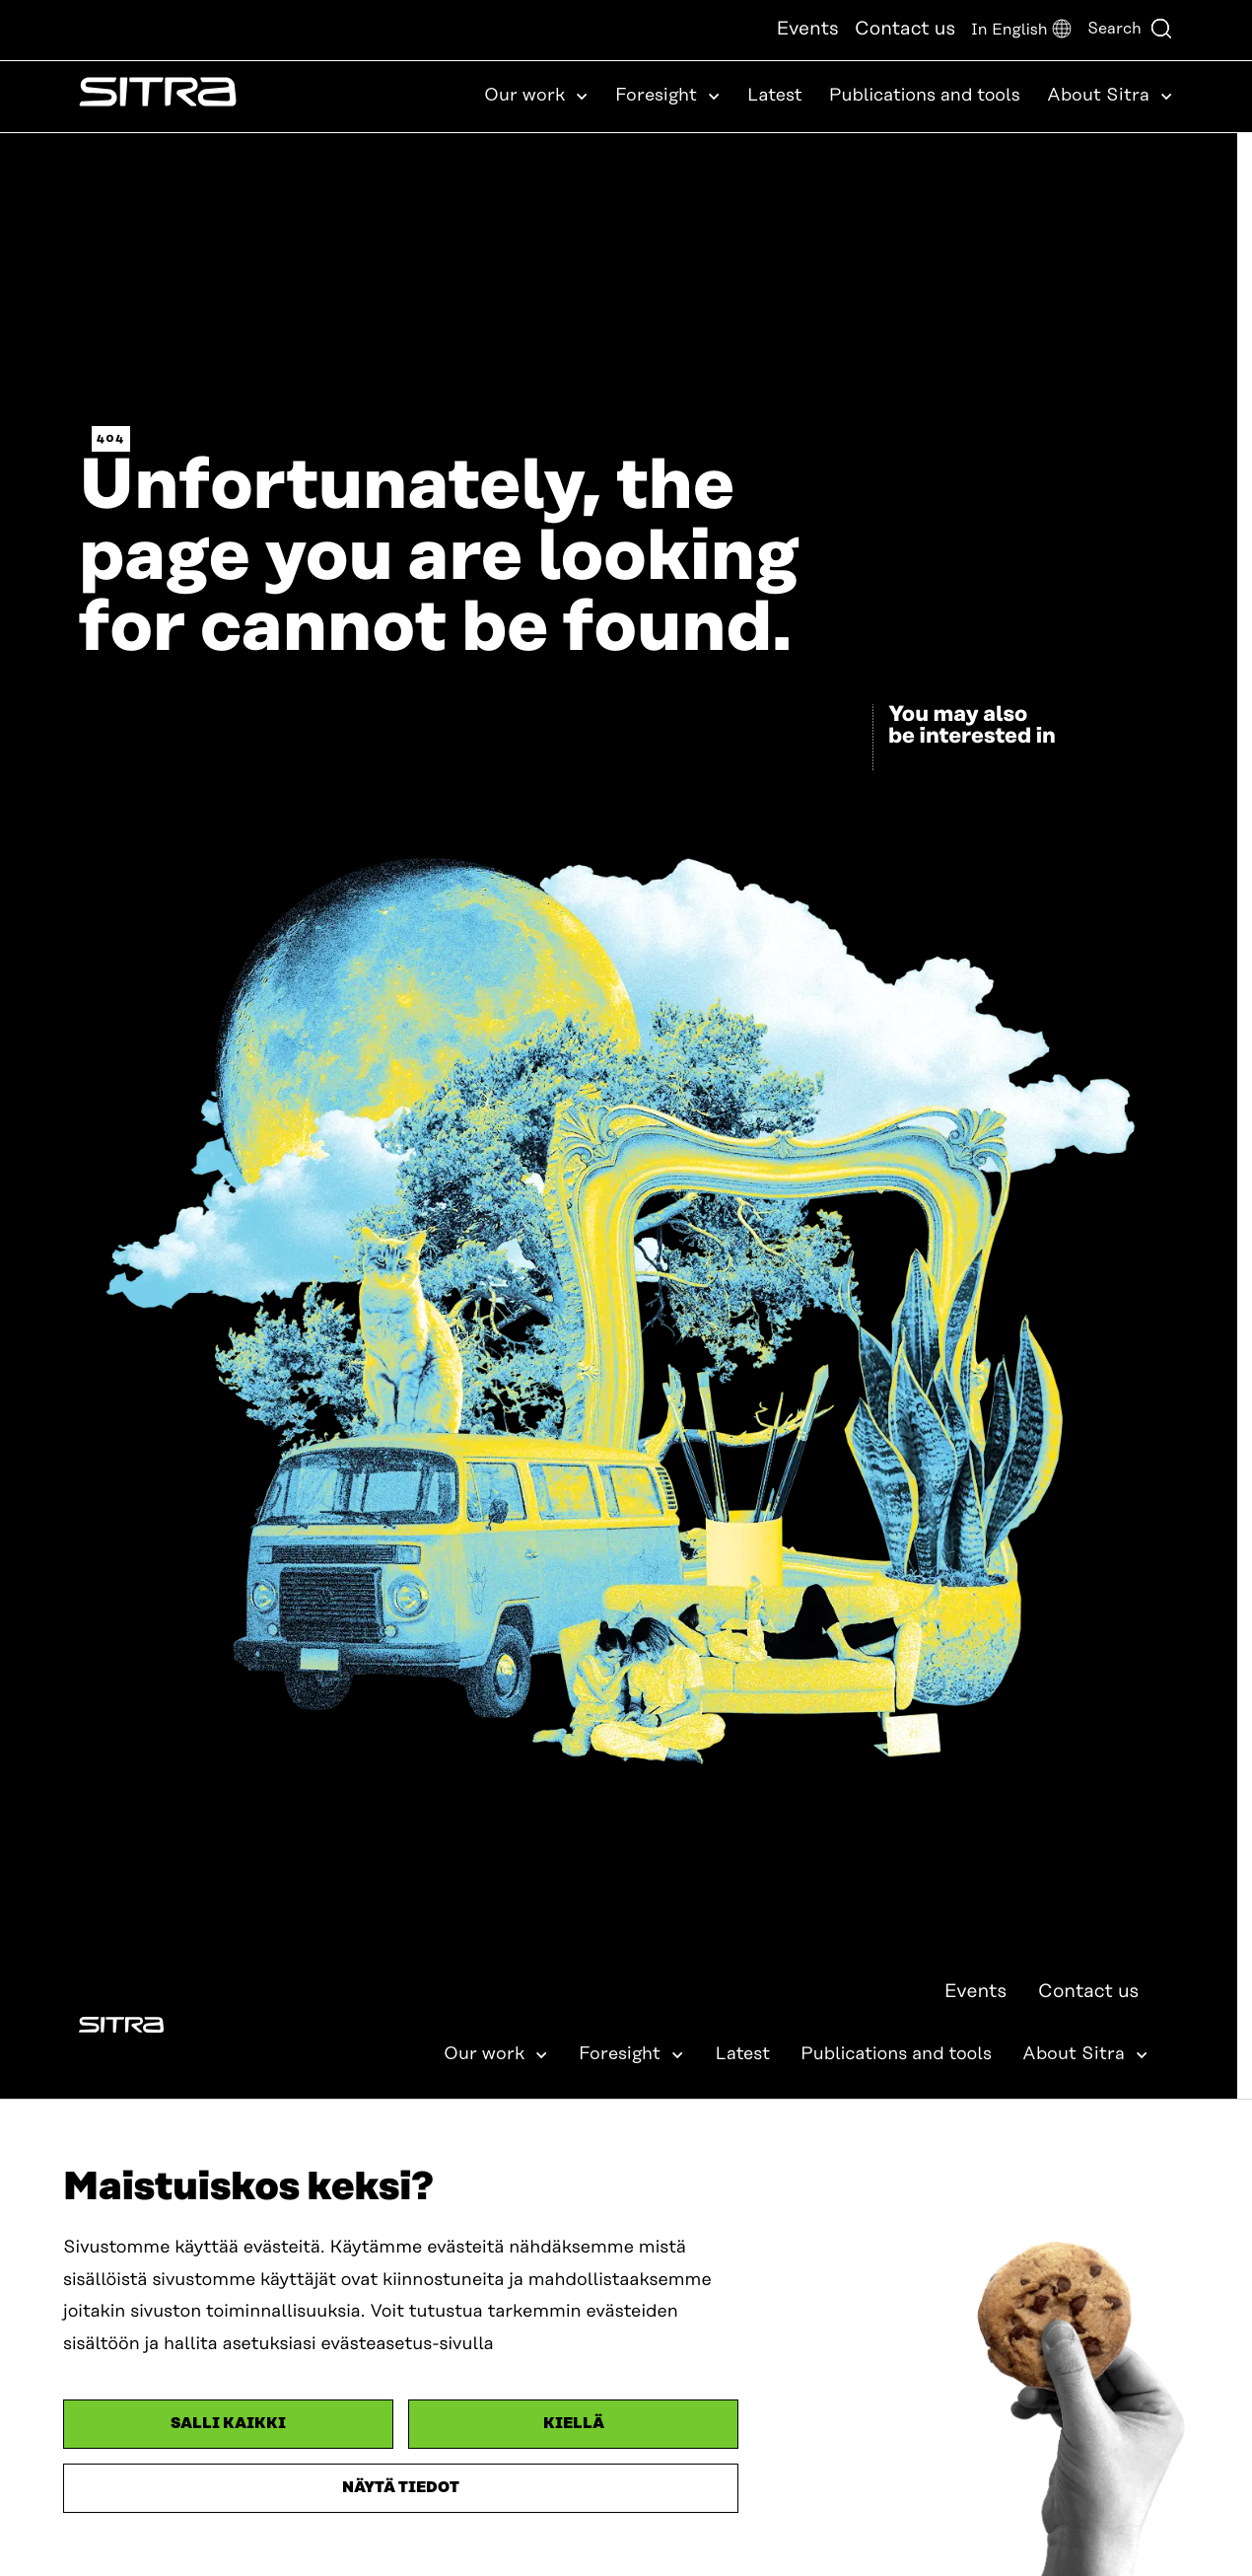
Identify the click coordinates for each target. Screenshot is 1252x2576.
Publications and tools (924, 96)
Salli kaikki (228, 2423)
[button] (1021, 30)
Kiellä (573, 2423)
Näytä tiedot (400, 2487)
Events (807, 29)
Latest (774, 96)
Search (1130, 28)
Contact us (905, 29)
